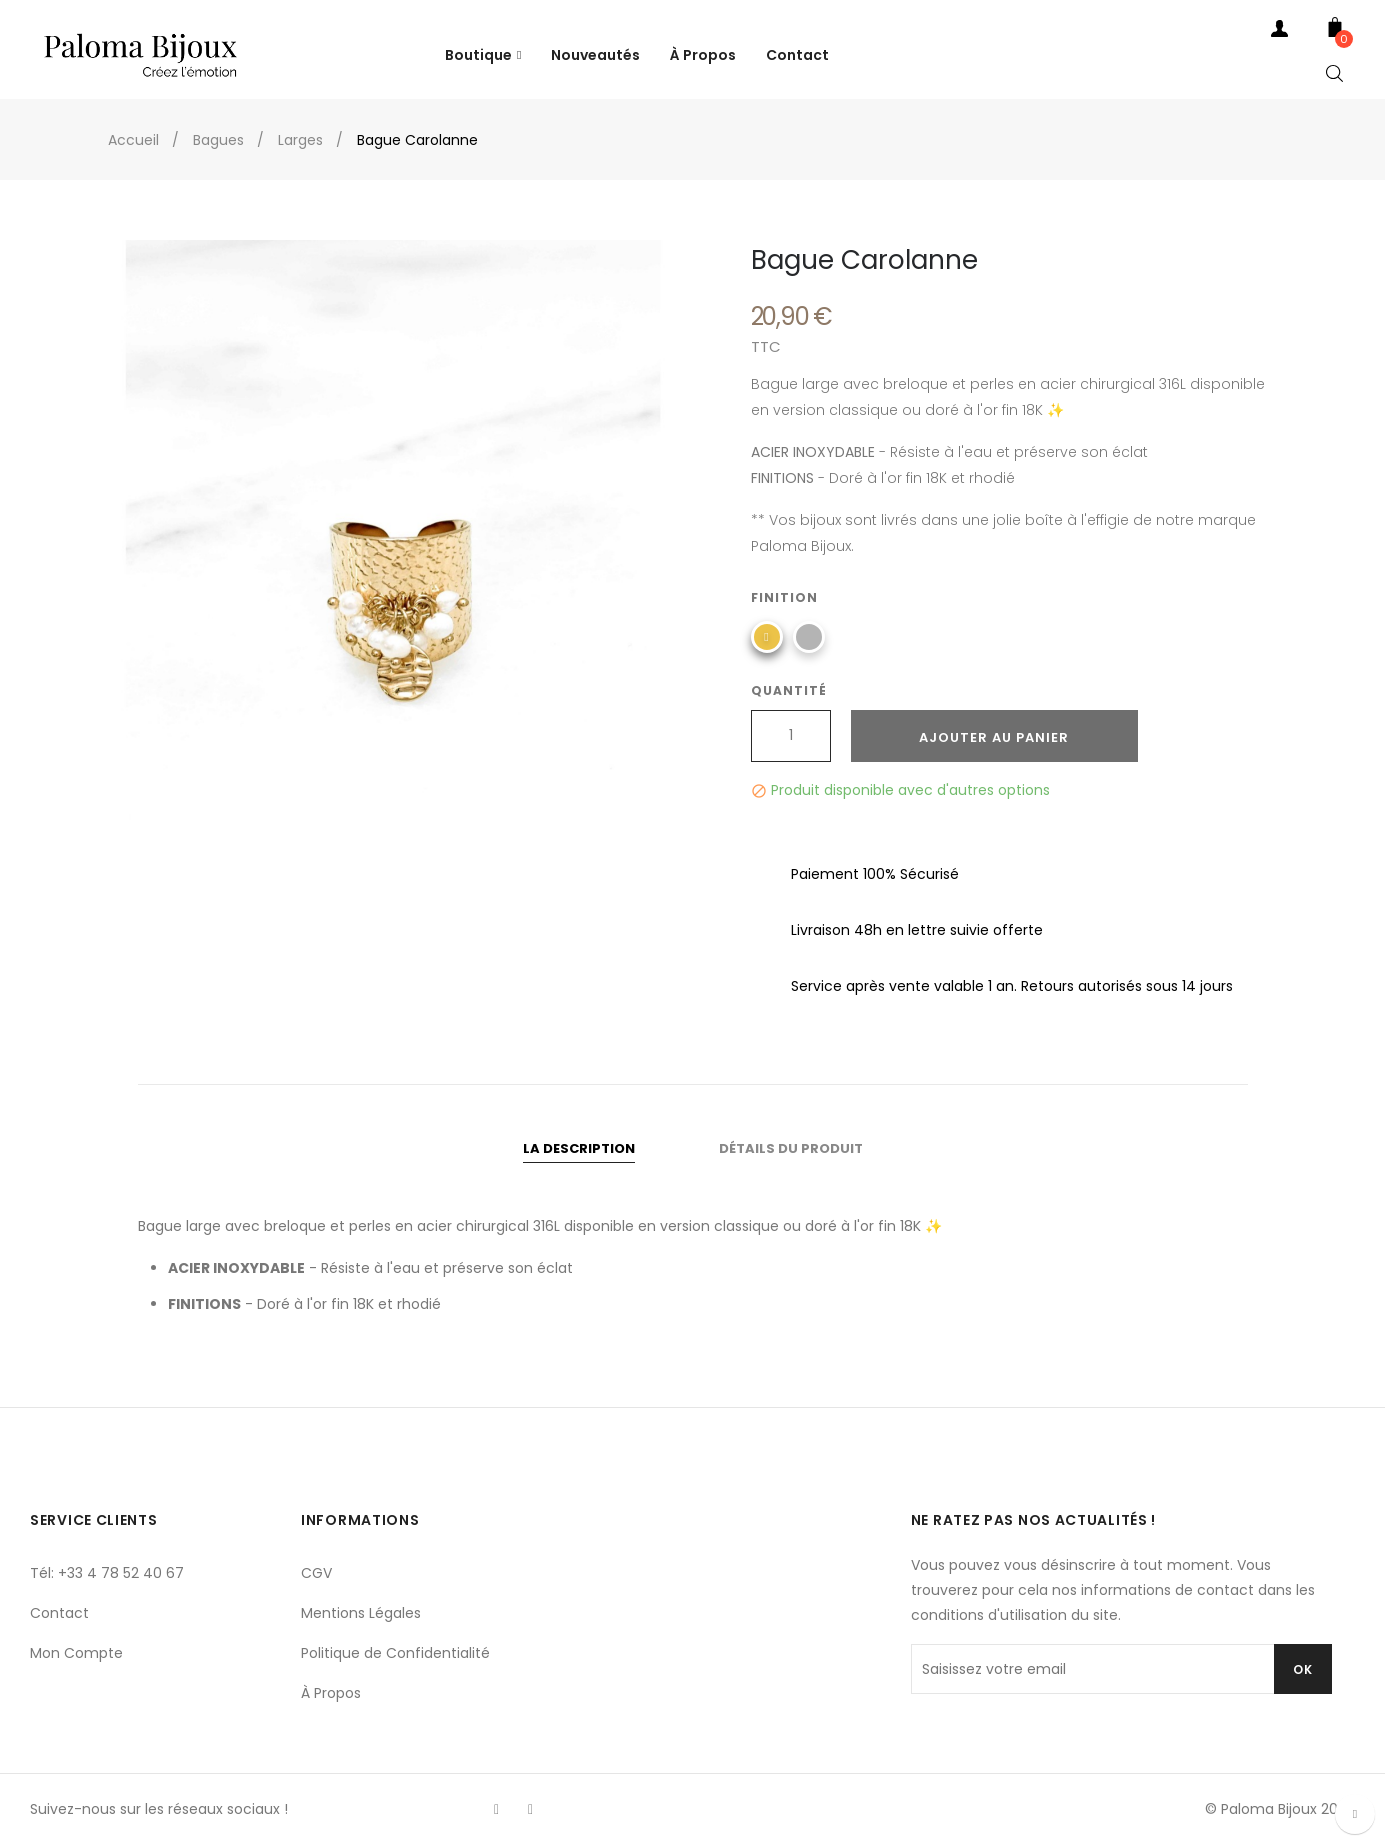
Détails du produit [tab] (791, 1148)
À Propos (331, 1693)
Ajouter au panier (994, 737)
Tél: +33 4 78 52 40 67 (107, 1573)
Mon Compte (76, 1653)
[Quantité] (791, 736)
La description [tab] (579, 1148)
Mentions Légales (361, 1613)
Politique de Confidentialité (395, 1653)
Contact (59, 1613)
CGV (316, 1573)
